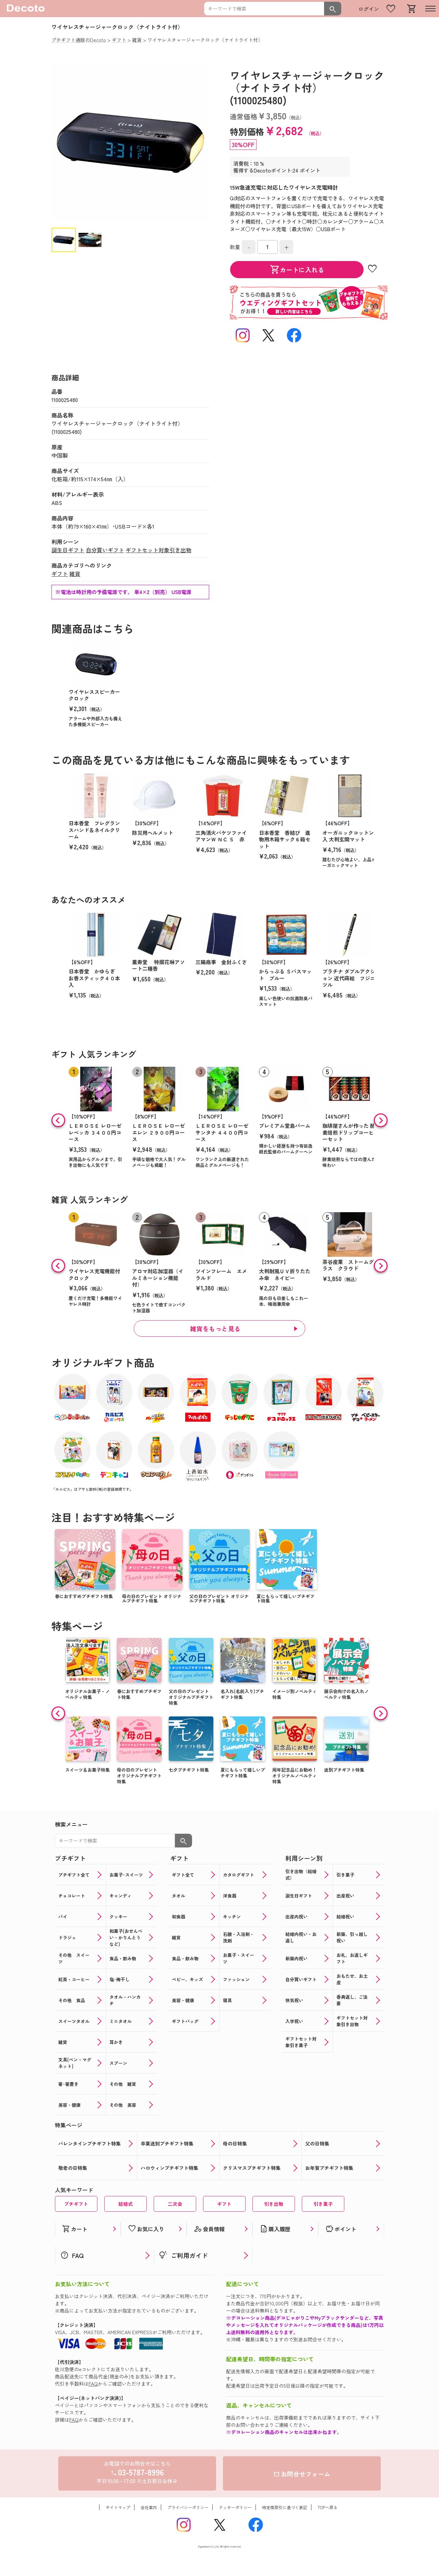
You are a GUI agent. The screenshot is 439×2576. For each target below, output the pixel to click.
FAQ (93, 2383)
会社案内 (149, 2507)
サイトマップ (118, 2507)
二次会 (175, 2203)
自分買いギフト (105, 550)
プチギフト (76, 2203)
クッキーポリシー (235, 2507)
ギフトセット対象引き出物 (158, 550)
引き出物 (273, 2203)
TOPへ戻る (327, 2507)
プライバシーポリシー (188, 2507)
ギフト (59, 573)
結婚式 (125, 2203)
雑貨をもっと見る (215, 1328)
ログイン (368, 8)
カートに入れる (297, 269)
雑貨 (74, 573)
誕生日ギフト (67, 550)
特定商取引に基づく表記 (284, 2507)
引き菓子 (323, 2203)
